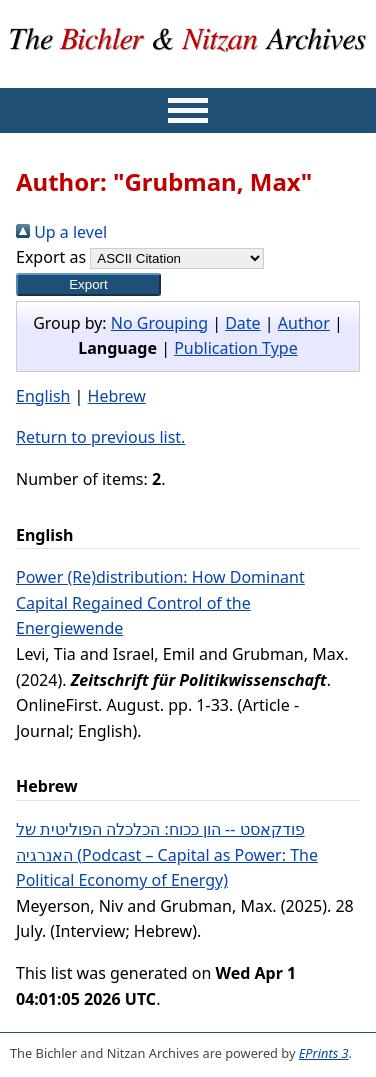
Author (304, 323)
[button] (88, 284)
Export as (51, 257)
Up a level (61, 232)
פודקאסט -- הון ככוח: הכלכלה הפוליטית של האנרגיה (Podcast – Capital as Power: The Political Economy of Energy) (167, 854)
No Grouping (159, 323)
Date (242, 323)
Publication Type (236, 348)
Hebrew (117, 396)
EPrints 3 (324, 1053)
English (43, 396)
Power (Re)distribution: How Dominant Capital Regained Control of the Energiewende (160, 602)
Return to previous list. (100, 437)
